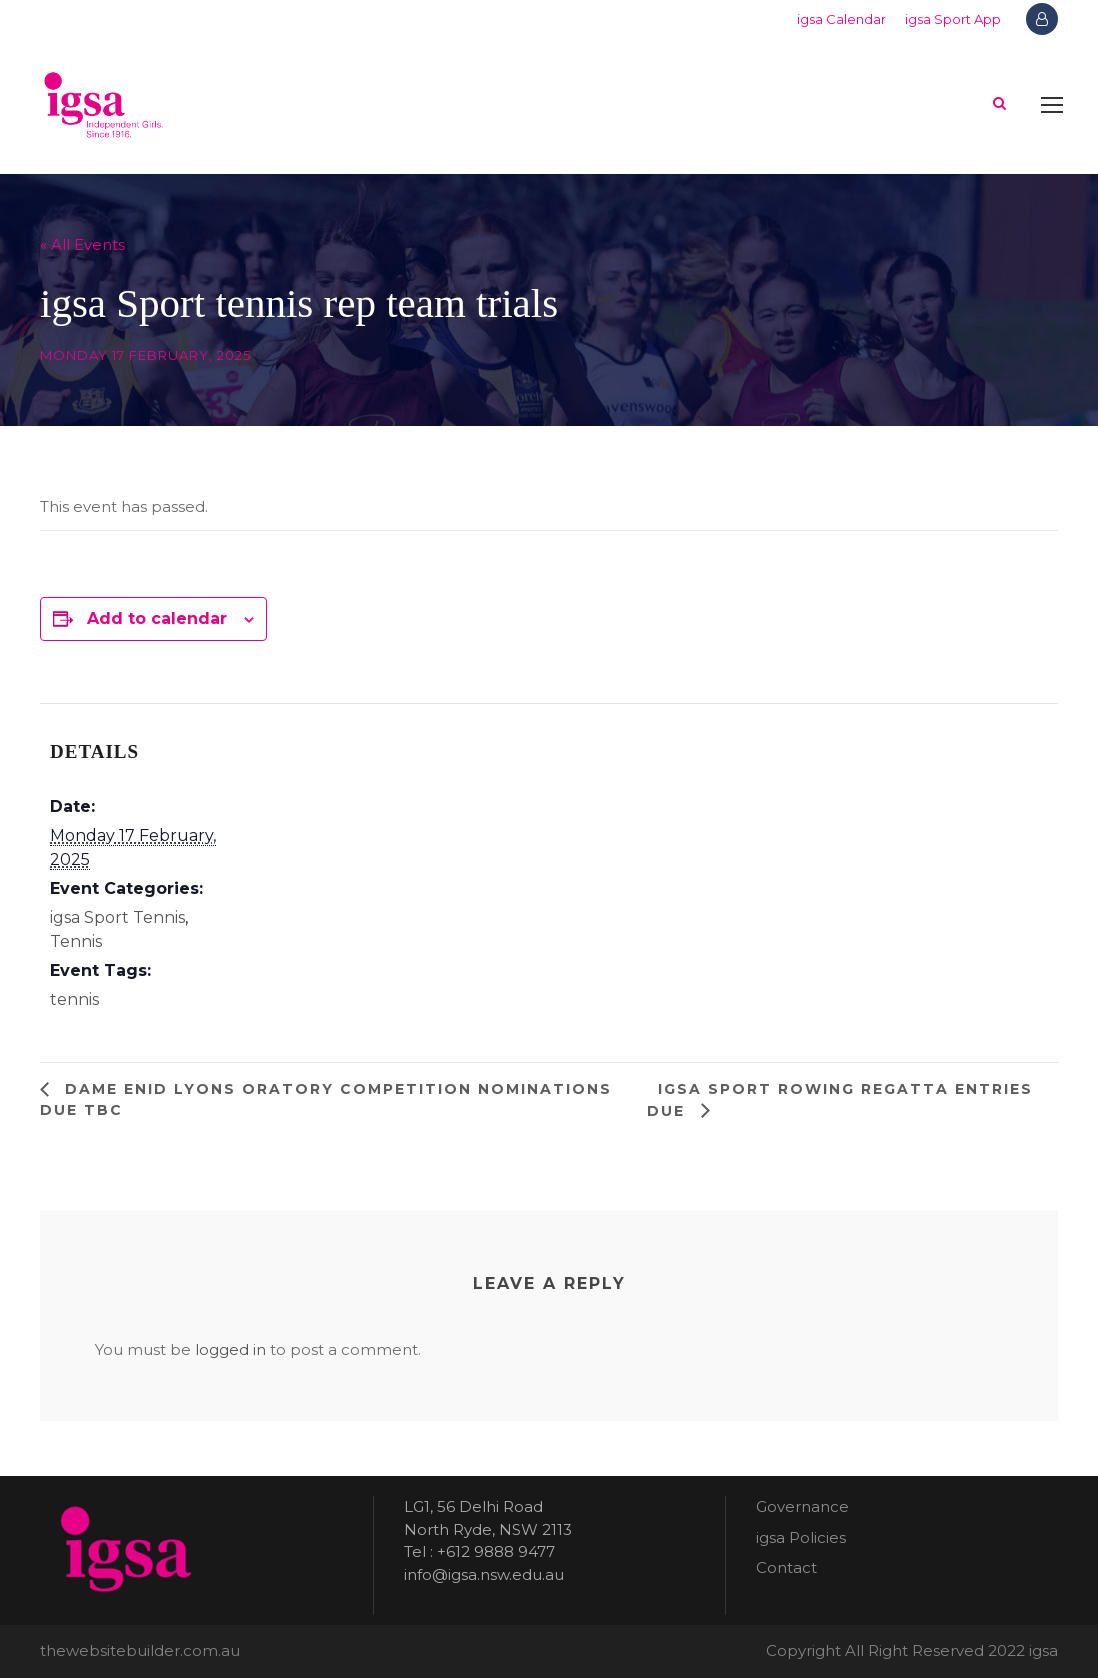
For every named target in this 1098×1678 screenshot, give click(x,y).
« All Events (82, 244)
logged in (230, 1349)
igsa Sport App (953, 19)
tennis (74, 999)
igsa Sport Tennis (117, 917)
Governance (802, 1506)
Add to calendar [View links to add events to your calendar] (157, 618)
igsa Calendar (841, 19)
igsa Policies (801, 1537)
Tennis (76, 941)
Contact (786, 1567)
